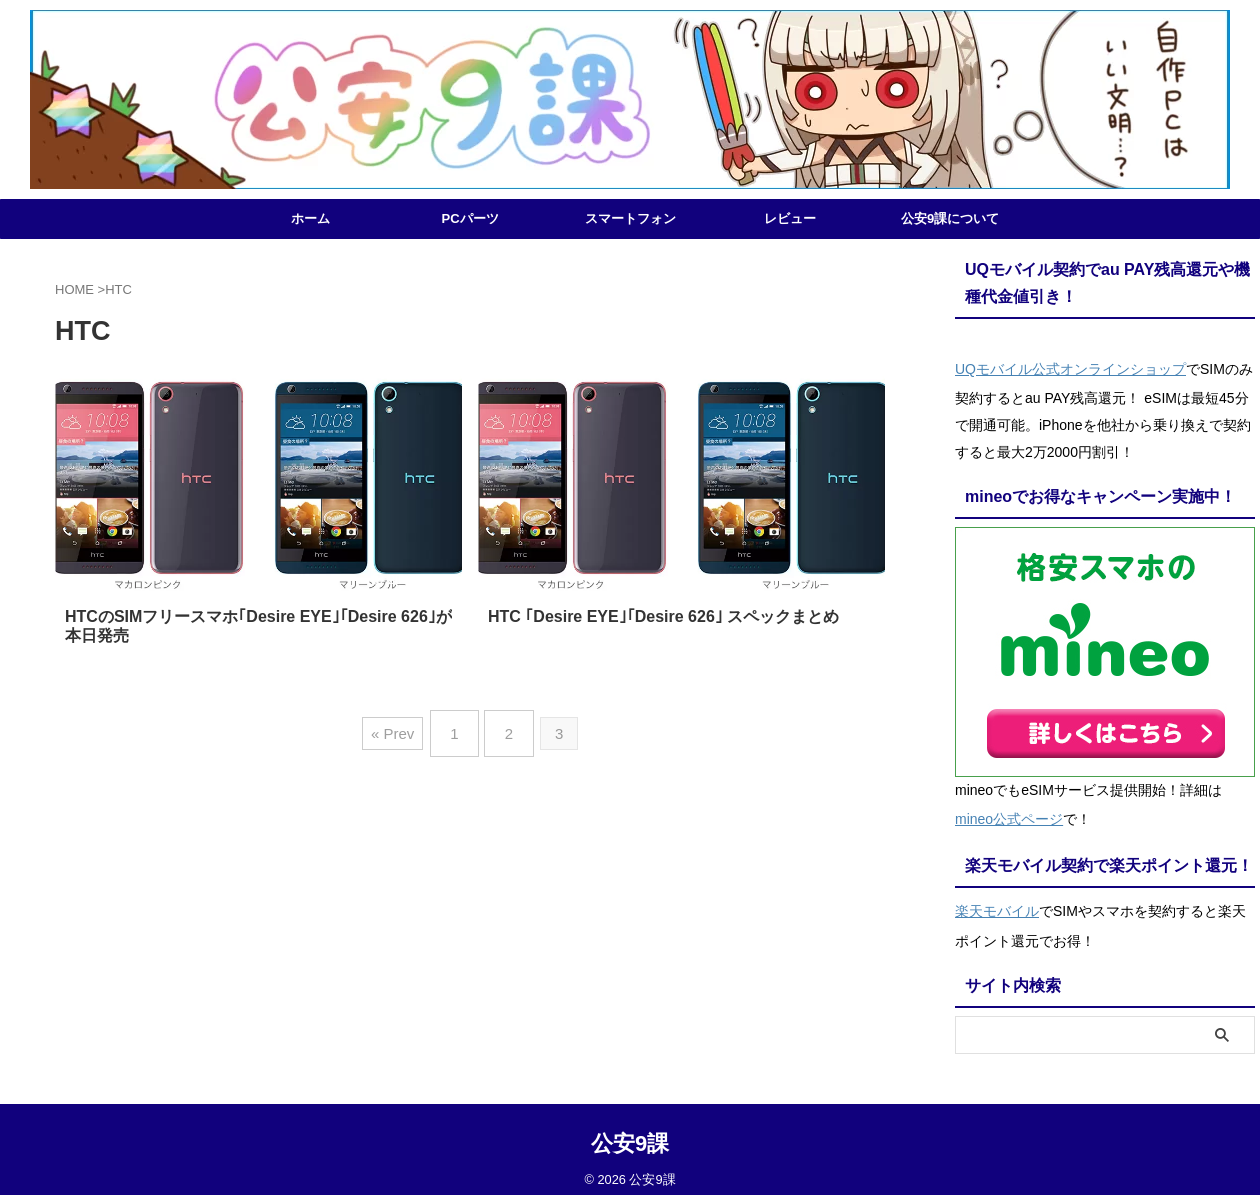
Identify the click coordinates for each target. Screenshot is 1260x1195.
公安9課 (630, 1130)
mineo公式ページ (1009, 813)
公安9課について (950, 218)
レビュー (790, 218)
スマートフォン (630, 218)
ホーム (310, 218)
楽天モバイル (997, 901)
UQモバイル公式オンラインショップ (1070, 367)
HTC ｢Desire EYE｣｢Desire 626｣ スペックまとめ (663, 616)
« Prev (400, 726)
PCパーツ (469, 218)
